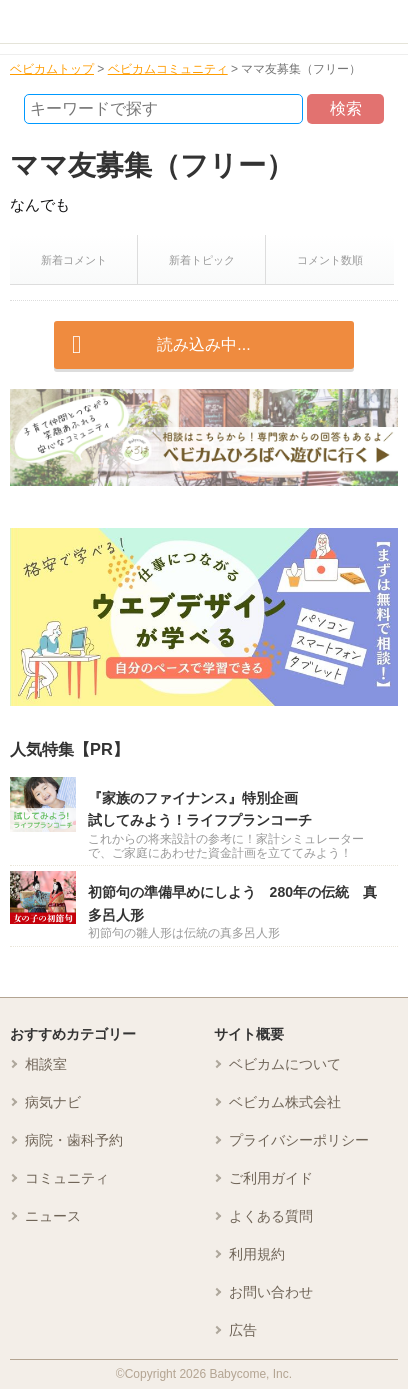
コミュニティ (67, 1178)
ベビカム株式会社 (285, 1102)
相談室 (46, 1064)
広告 (243, 1330)
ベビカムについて (285, 1064)
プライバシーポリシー (299, 1140)
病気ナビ (53, 1102)
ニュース (53, 1216)
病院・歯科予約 (74, 1140)
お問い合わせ (271, 1292)
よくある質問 (271, 1216)
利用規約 (257, 1254)
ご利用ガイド (271, 1178)
